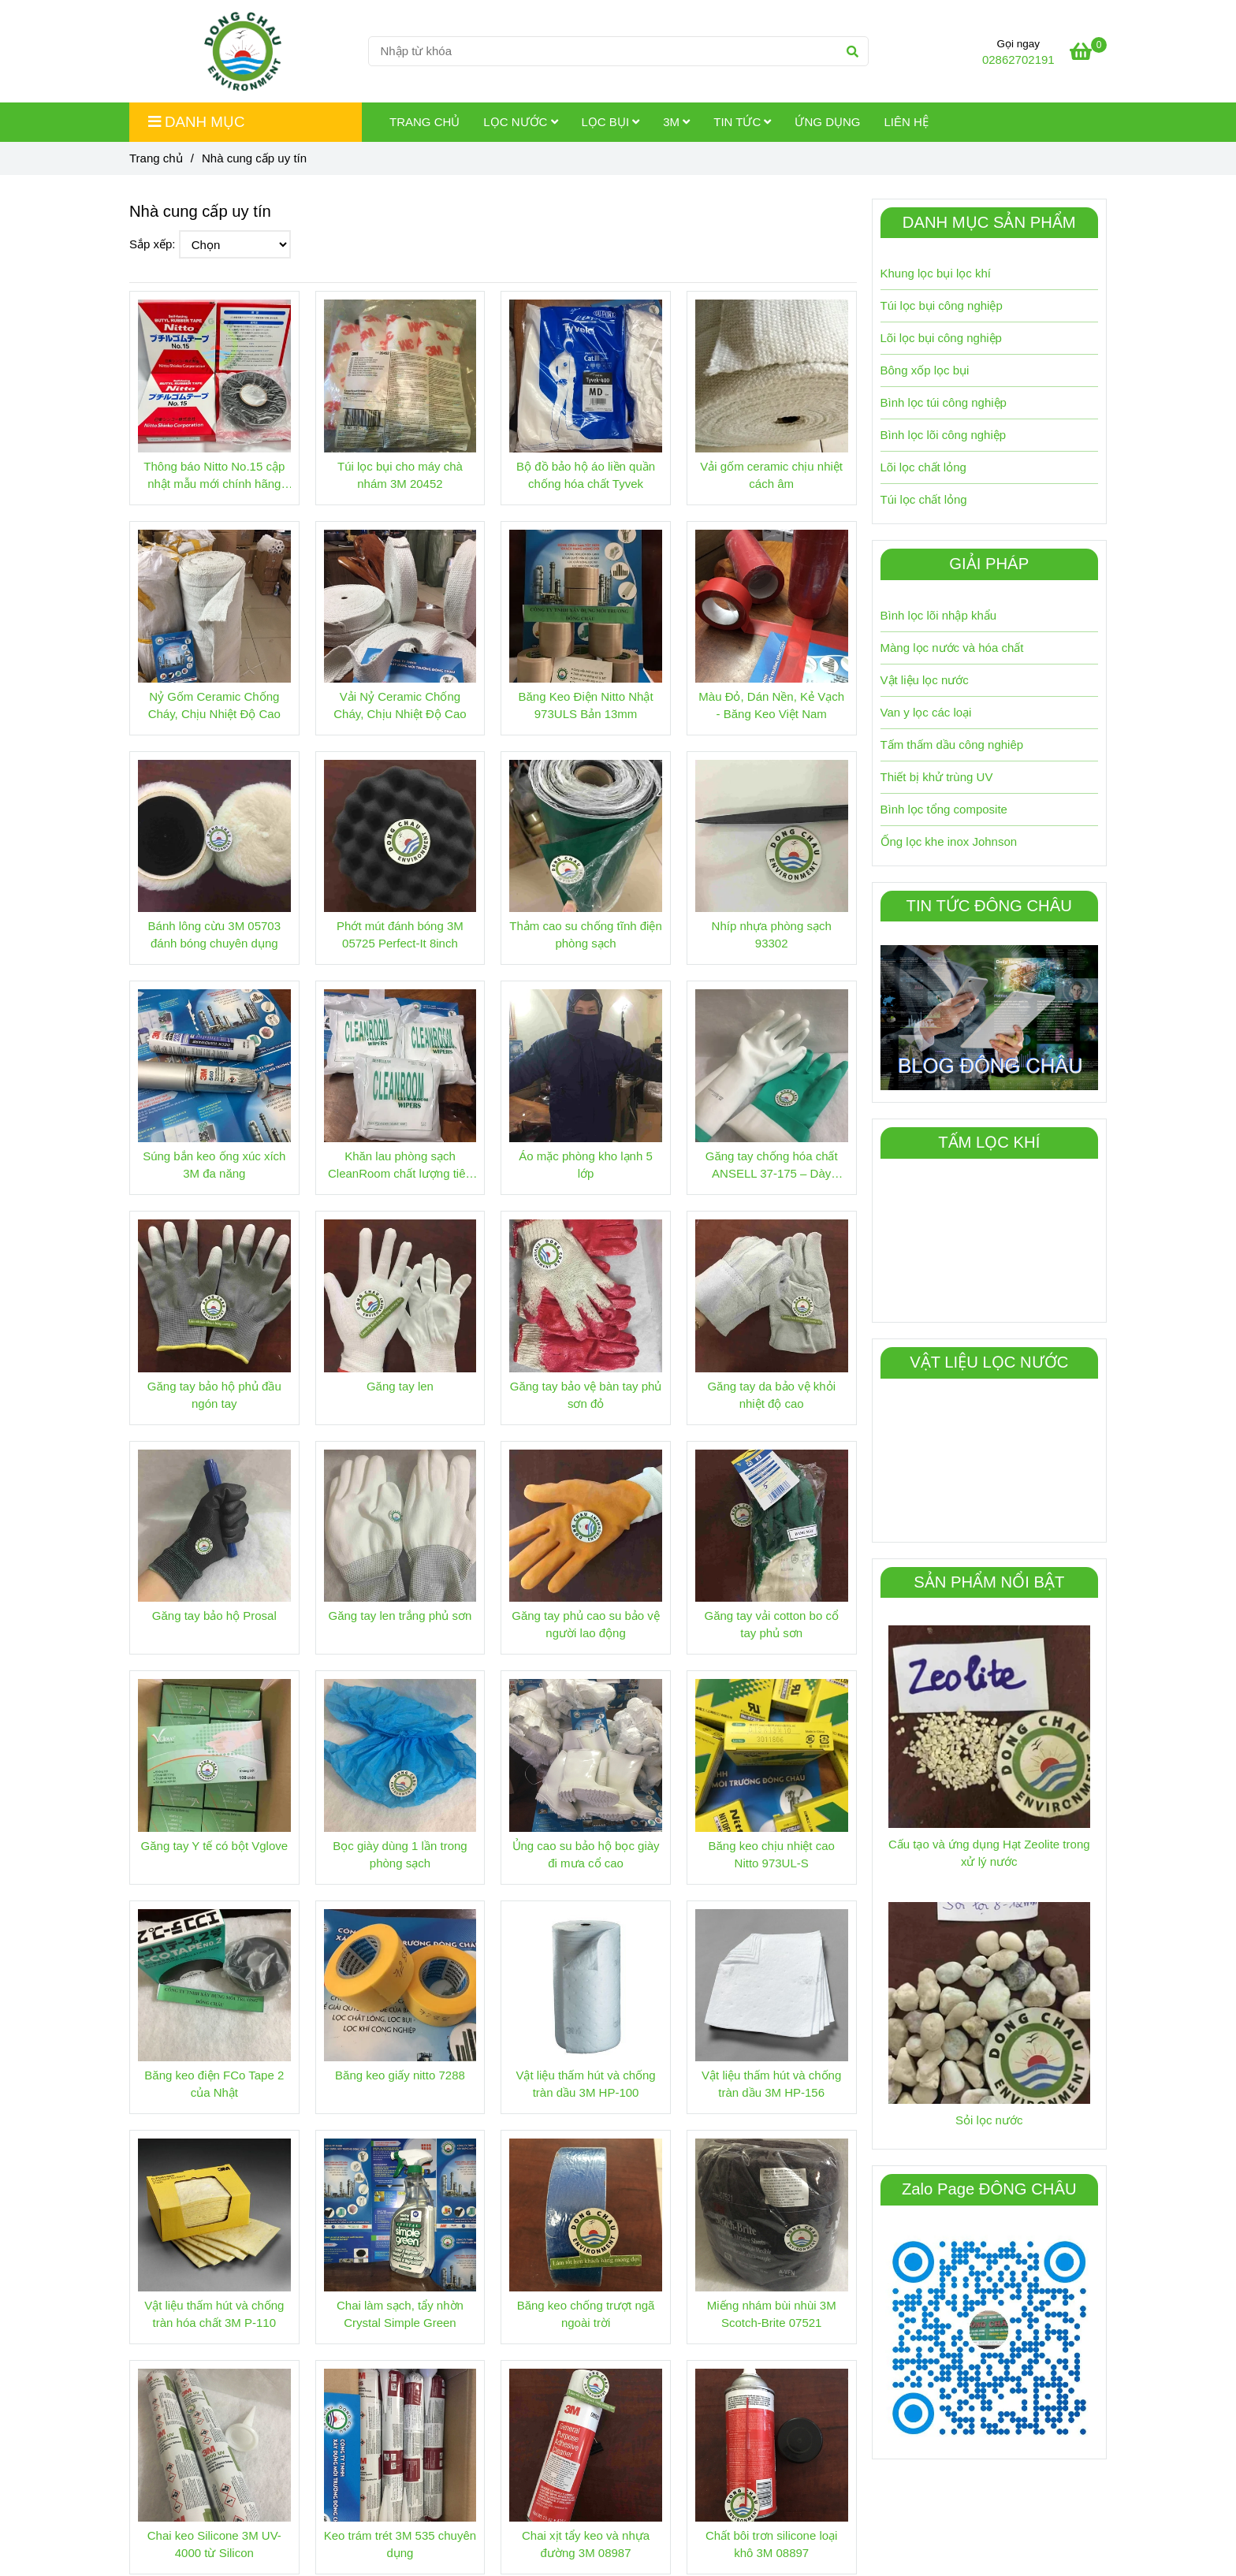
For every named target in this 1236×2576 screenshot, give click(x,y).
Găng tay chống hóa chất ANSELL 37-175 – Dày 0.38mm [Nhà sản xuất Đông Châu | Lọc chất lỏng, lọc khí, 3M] (771, 1165)
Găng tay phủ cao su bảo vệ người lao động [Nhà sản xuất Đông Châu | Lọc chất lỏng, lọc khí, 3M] (586, 1624)
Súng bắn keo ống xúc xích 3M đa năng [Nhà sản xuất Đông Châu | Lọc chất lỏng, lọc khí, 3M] (214, 1164)
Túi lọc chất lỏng (923, 499)
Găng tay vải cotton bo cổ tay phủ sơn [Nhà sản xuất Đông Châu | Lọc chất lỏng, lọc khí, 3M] (771, 1624)
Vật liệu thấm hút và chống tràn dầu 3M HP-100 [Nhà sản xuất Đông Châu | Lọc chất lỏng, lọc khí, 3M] (585, 2083)
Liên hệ (906, 121)
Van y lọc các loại (926, 712)
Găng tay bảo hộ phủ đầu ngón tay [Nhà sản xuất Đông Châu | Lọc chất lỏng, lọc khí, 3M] (214, 1394)
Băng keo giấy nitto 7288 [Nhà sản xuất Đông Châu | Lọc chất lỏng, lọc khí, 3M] (400, 2075)
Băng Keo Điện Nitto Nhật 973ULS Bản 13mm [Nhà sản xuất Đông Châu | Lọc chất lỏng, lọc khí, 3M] (586, 705)
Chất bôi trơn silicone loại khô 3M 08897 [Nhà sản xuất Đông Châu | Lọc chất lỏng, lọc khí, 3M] (771, 2544)
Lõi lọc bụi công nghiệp (941, 337)
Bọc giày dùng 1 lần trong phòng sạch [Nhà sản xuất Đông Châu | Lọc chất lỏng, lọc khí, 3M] (400, 1854)
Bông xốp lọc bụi (925, 370)
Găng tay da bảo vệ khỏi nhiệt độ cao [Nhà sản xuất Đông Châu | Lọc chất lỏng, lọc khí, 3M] (771, 1394)
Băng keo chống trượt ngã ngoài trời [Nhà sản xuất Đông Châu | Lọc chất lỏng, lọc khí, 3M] (586, 2314)
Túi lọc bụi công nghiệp (941, 305)
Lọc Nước (520, 121)
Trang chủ (424, 121)
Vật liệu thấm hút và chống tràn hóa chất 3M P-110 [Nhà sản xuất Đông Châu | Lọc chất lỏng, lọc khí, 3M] (214, 2314)
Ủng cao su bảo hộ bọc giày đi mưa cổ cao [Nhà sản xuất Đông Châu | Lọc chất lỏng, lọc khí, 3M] (586, 1854)
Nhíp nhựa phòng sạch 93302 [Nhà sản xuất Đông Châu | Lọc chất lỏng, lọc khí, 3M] (772, 934)
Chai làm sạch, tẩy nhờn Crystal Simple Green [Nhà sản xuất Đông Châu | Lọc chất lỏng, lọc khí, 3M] (400, 2314)
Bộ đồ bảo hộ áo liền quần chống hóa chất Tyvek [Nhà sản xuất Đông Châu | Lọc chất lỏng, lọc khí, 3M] (585, 475)
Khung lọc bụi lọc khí (935, 273)
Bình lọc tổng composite (943, 809)
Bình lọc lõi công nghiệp (943, 434)
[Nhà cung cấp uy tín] (242, 51)
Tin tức (742, 121)
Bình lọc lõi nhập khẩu (938, 615)
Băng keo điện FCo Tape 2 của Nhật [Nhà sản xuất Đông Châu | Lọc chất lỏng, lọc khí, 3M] (214, 2083)
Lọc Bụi (611, 121)
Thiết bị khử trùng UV (936, 777)
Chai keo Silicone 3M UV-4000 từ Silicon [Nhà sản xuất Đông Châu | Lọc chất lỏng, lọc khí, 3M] (214, 2544)
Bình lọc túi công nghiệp (943, 402)
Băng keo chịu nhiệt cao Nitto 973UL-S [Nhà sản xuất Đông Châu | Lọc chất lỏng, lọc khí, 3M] (771, 1854)
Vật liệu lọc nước (924, 680)
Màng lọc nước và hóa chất (952, 647)
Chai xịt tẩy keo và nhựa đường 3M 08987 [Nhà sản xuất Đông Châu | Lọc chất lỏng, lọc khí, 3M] (586, 2544)
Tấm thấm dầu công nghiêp (952, 744)
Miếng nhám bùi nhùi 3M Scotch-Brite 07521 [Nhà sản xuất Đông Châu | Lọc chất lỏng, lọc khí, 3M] (771, 2314)
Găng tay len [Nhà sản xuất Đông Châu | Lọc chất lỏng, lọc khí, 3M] (400, 1386)
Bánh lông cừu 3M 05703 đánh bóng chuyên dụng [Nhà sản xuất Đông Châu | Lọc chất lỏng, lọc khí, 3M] (214, 934)
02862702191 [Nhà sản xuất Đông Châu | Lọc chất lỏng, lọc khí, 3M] (1018, 59)
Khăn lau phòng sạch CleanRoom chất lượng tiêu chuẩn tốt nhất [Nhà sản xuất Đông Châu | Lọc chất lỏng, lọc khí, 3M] (400, 1165)
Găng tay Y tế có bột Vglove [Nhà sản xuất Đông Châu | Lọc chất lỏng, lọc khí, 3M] (215, 1845)
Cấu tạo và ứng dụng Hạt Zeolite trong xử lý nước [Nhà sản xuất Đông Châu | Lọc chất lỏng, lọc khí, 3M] (989, 1852)
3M (676, 121)
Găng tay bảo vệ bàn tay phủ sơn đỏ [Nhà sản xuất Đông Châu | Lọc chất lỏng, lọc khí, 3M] (586, 1394)
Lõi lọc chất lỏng (923, 467)
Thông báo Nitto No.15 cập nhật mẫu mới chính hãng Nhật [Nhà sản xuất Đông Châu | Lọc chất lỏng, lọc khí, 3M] (214, 476)
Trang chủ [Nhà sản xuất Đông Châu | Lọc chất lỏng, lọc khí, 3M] (156, 158)
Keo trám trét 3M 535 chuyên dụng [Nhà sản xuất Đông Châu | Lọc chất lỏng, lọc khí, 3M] (400, 2544)
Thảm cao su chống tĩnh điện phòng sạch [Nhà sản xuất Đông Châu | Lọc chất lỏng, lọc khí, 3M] (585, 934)
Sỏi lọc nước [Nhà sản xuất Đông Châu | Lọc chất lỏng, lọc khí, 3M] (988, 2120)
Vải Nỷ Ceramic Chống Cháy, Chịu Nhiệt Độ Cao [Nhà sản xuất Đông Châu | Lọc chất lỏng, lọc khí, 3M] (399, 705)
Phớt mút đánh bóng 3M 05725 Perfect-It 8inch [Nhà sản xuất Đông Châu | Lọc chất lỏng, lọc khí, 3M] (400, 934)
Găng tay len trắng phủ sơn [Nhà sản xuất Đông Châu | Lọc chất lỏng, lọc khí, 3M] (399, 1615)
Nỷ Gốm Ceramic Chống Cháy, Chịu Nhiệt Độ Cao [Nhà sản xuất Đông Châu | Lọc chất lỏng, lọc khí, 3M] (214, 705)
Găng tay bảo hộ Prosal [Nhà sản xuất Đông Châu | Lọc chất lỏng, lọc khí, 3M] (214, 1615)
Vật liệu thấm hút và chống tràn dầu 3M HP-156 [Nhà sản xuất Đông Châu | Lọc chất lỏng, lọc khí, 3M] (771, 2083)
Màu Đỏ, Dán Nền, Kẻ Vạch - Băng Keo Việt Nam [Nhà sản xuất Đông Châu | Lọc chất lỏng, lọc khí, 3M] (771, 705)
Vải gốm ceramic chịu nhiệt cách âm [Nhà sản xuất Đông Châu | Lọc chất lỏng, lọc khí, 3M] (771, 475)
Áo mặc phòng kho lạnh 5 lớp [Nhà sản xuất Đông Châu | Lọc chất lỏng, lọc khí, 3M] (585, 1164)
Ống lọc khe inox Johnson (949, 841)
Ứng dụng (827, 121)
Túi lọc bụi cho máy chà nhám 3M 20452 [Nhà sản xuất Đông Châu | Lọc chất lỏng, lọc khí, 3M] (400, 475)
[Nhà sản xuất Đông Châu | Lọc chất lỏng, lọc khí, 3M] (1088, 54)
